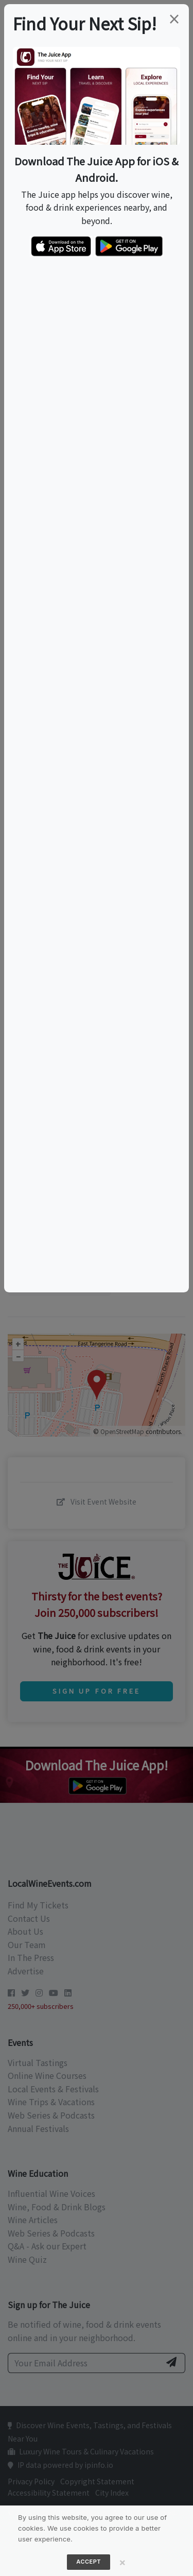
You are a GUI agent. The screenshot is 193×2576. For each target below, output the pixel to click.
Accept (88, 2561)
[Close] (122, 2562)
